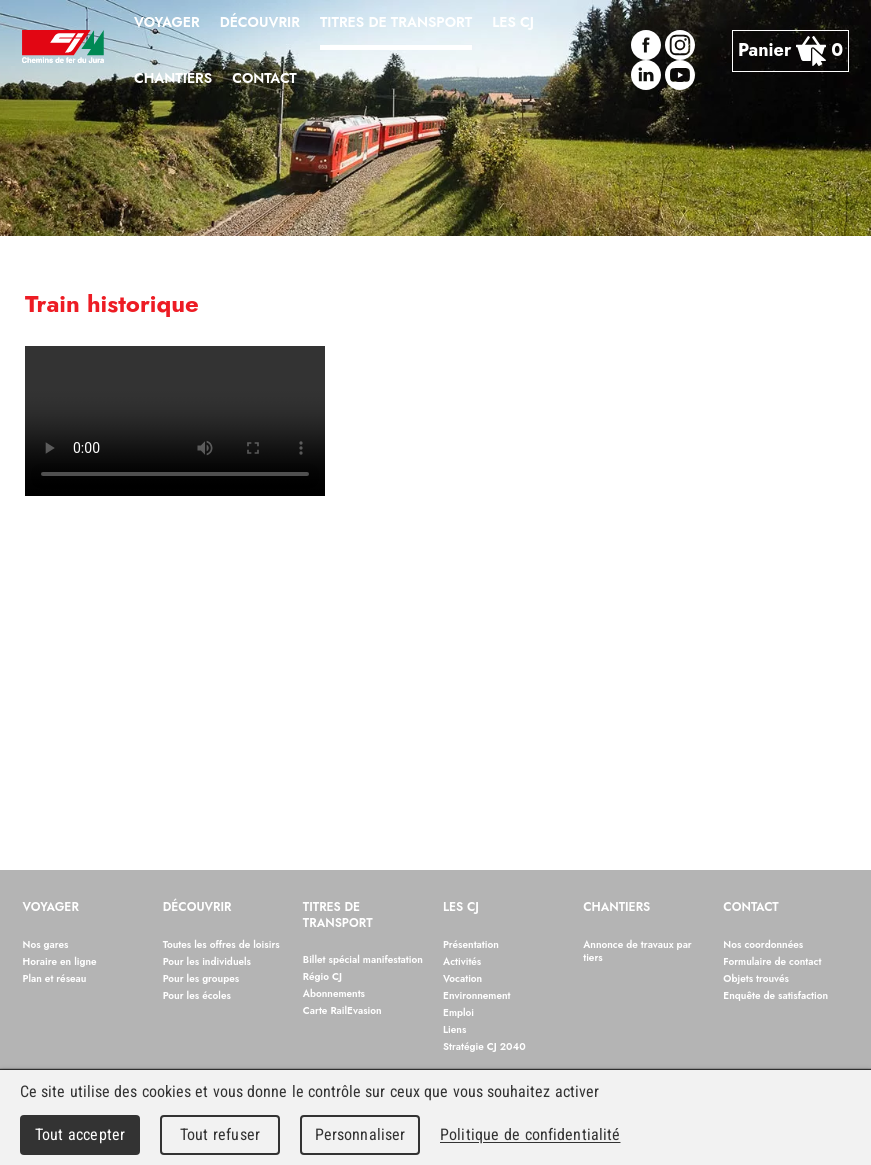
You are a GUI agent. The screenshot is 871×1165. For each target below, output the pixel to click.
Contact (750, 908)
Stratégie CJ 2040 (484, 1046)
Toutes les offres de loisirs (221, 944)
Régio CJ (322, 976)
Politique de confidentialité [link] (530, 1134)
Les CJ (461, 908)
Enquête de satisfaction (775, 995)
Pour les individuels (207, 961)
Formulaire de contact (772, 961)
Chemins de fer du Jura (63, 50)
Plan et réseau (55, 978)
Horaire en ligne (60, 961)
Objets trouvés (756, 978)
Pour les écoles (197, 995)
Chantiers (616, 908)
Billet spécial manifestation (363, 959)
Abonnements (334, 993)
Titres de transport (338, 916)
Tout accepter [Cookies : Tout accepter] (80, 1134)
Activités (462, 961)
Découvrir (197, 908)
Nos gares (46, 944)
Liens (454, 1029)
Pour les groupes (201, 978)
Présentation (471, 944)
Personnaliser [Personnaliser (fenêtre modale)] (360, 1134)
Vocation (462, 978)
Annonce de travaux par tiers (637, 951)
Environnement (477, 995)
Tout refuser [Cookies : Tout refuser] (220, 1134)
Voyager (51, 908)
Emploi (458, 1012)
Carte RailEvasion (342, 1010)
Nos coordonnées (763, 944)
